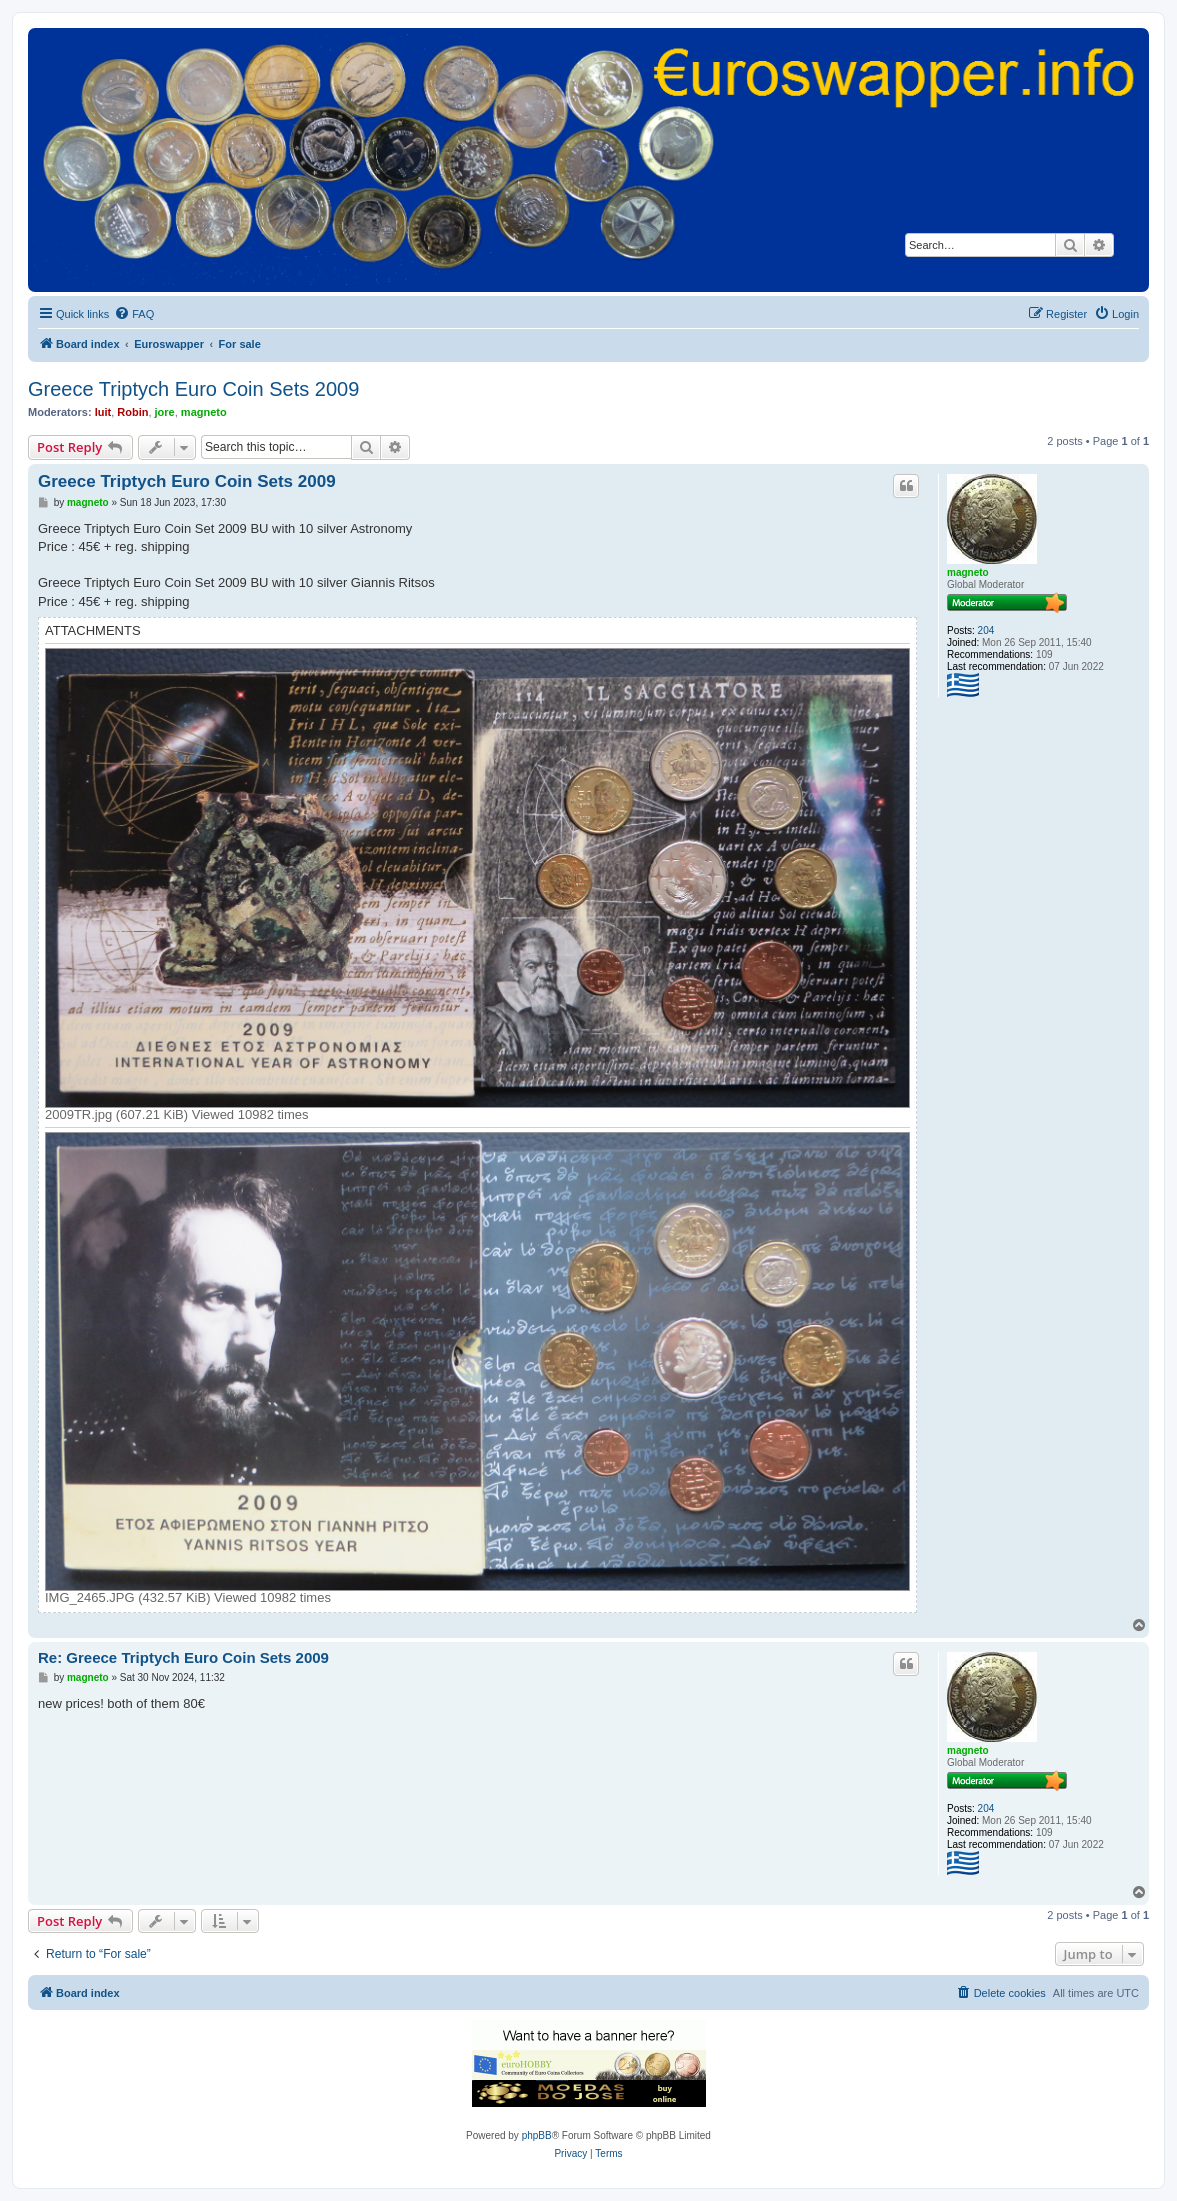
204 (986, 630)
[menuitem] (134, 314)
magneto (204, 412)
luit (103, 412)
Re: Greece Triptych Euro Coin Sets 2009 (183, 1657)
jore (165, 412)
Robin (132, 412)
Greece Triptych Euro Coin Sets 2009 (193, 389)
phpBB (537, 2135)
